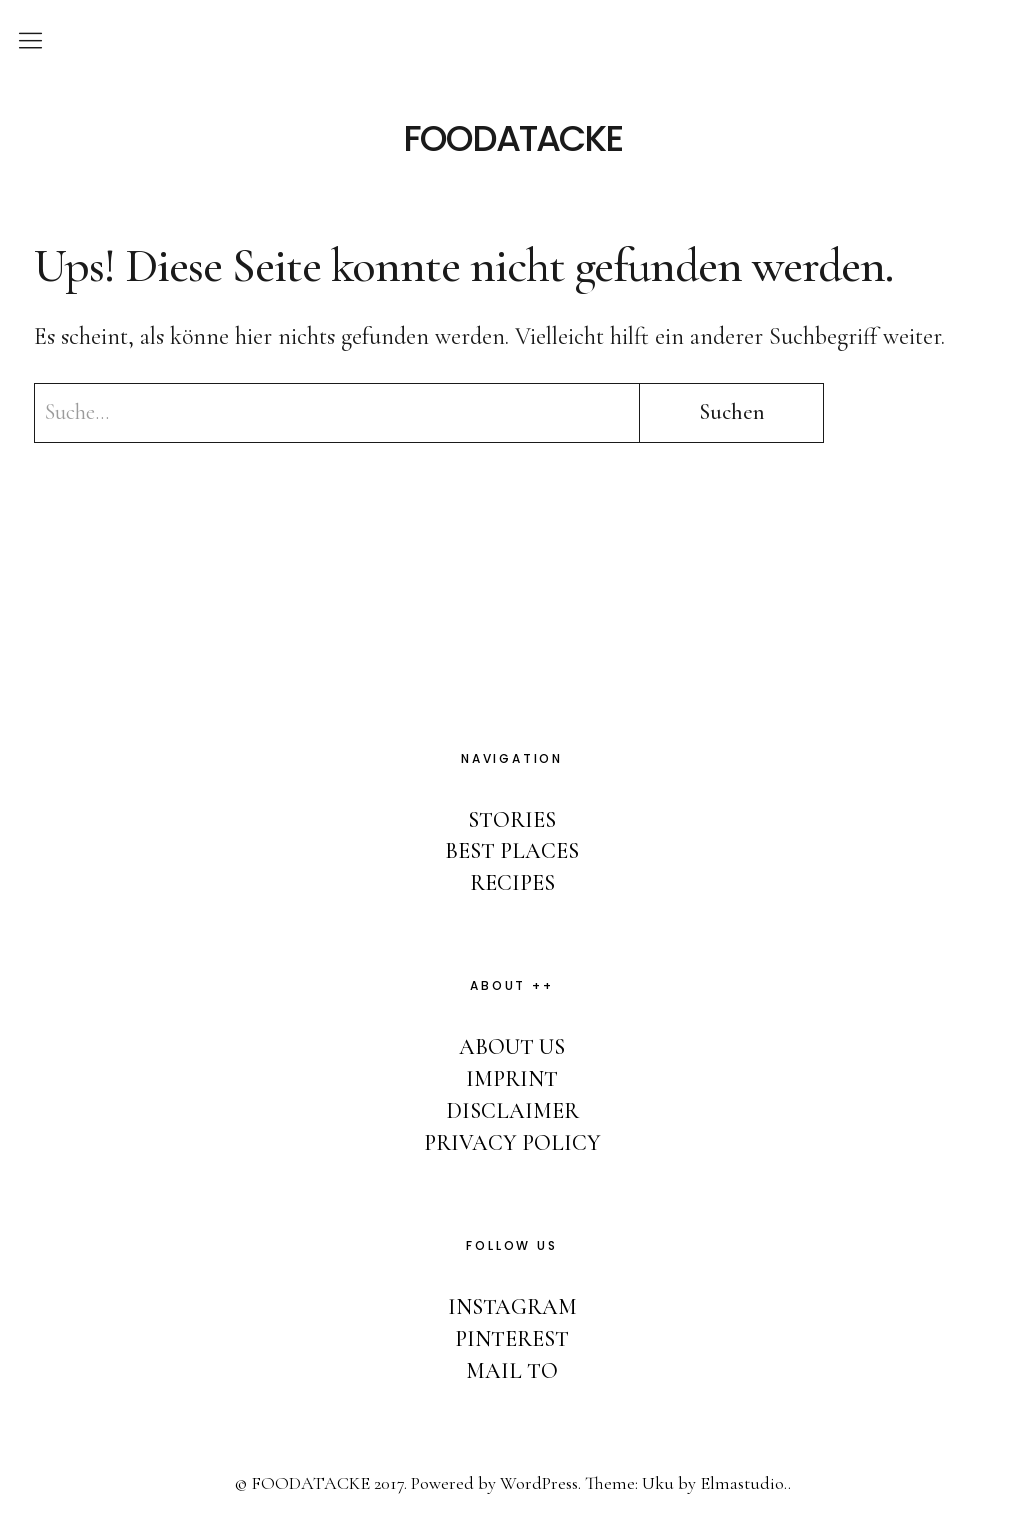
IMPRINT (512, 1079)
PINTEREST (512, 1339)
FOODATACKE (512, 139)
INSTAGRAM (512, 1307)
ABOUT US (512, 1047)
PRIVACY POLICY (512, 1143)
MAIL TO (512, 1371)
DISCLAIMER (512, 1111)
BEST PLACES (512, 851)
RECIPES (512, 883)
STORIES (512, 820)
